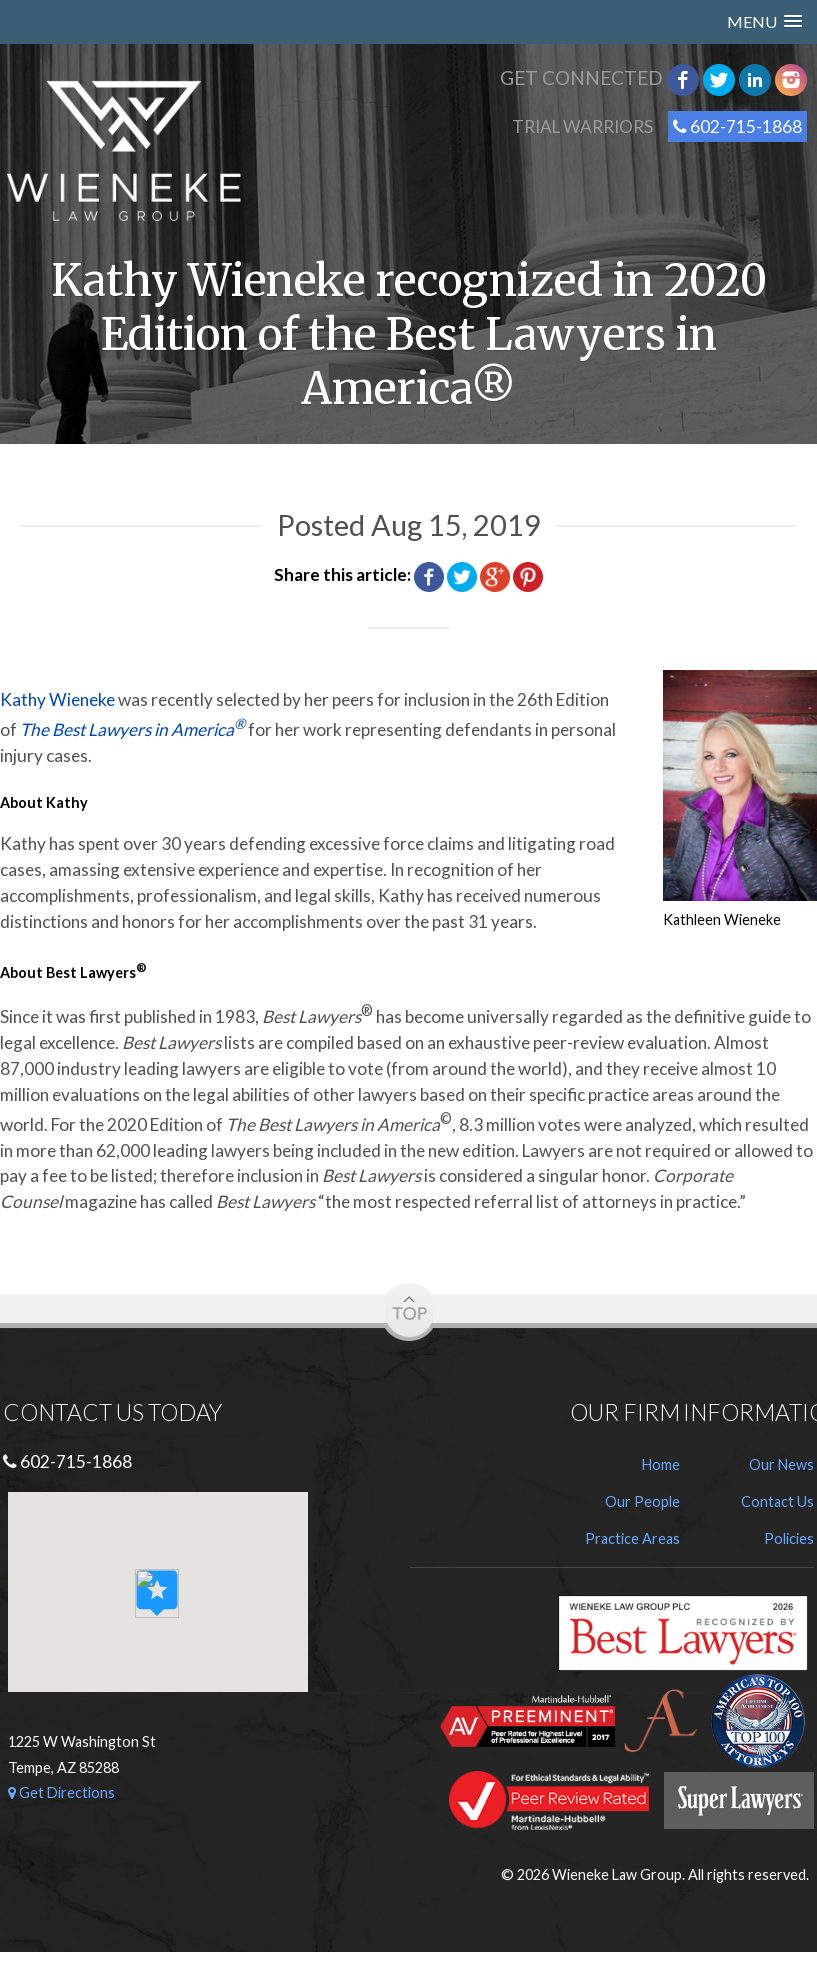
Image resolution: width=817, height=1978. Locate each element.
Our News (781, 1464)
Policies (789, 1538)
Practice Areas (632, 1538)
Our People (642, 1501)
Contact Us (777, 1501)
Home (661, 1464)
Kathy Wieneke (57, 699)
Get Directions (61, 1792)
